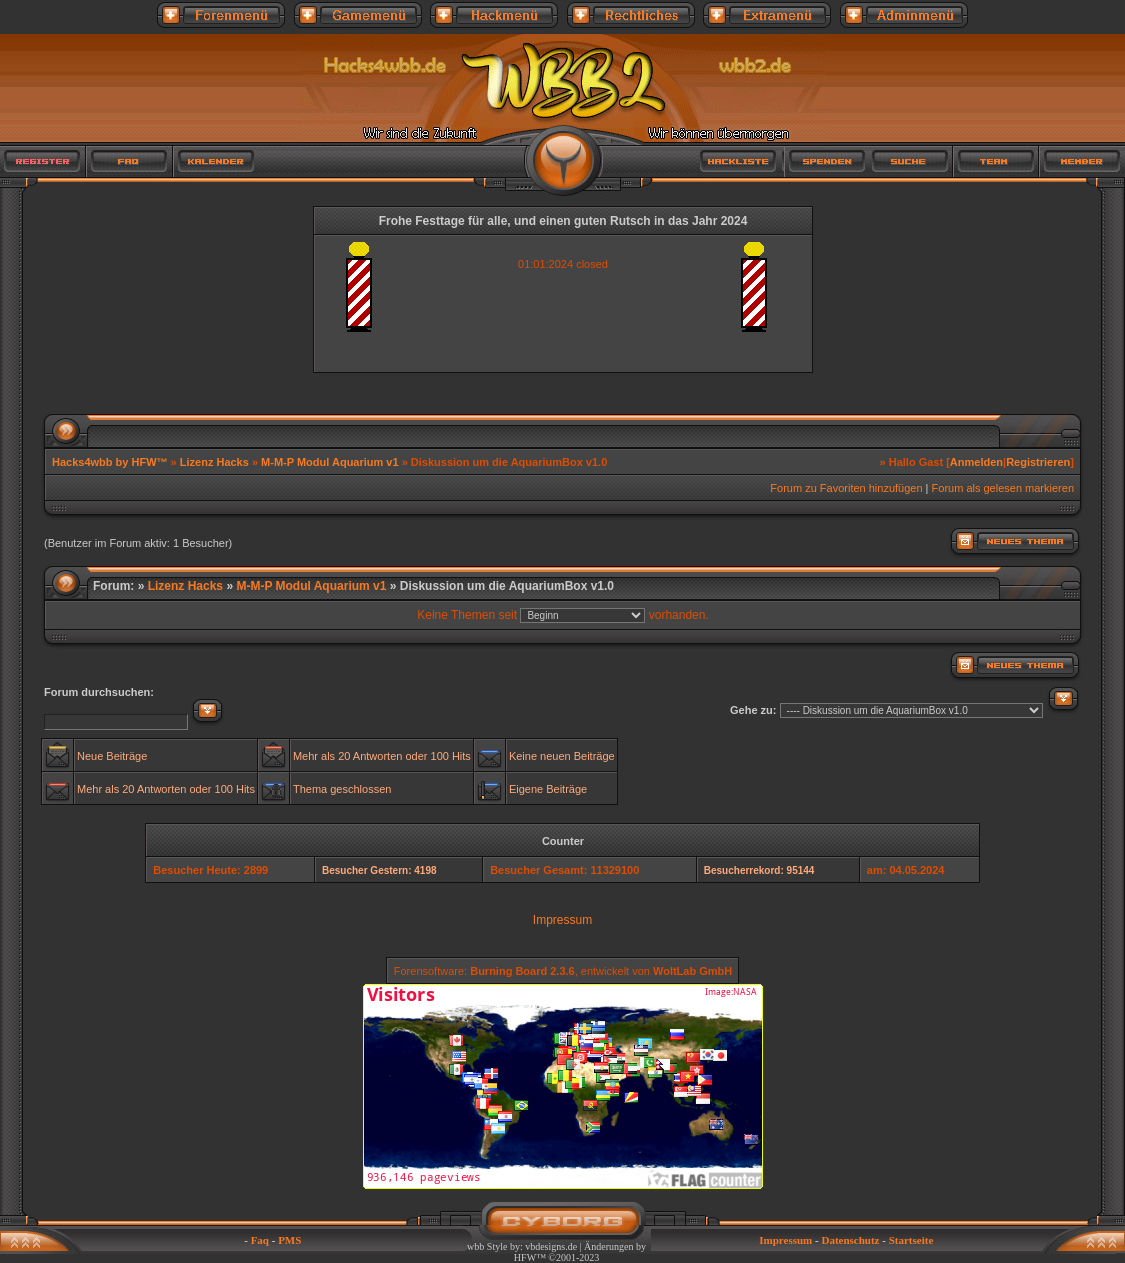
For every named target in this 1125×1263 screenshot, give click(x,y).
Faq (260, 1240)
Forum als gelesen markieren (1003, 488)
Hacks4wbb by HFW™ (111, 462)
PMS (289, 1240)
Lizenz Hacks (214, 462)
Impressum (562, 920)
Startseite (911, 1240)
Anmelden (976, 462)
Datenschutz (850, 1240)
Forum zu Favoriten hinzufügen (846, 488)
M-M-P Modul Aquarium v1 (330, 462)
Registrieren (1038, 462)
